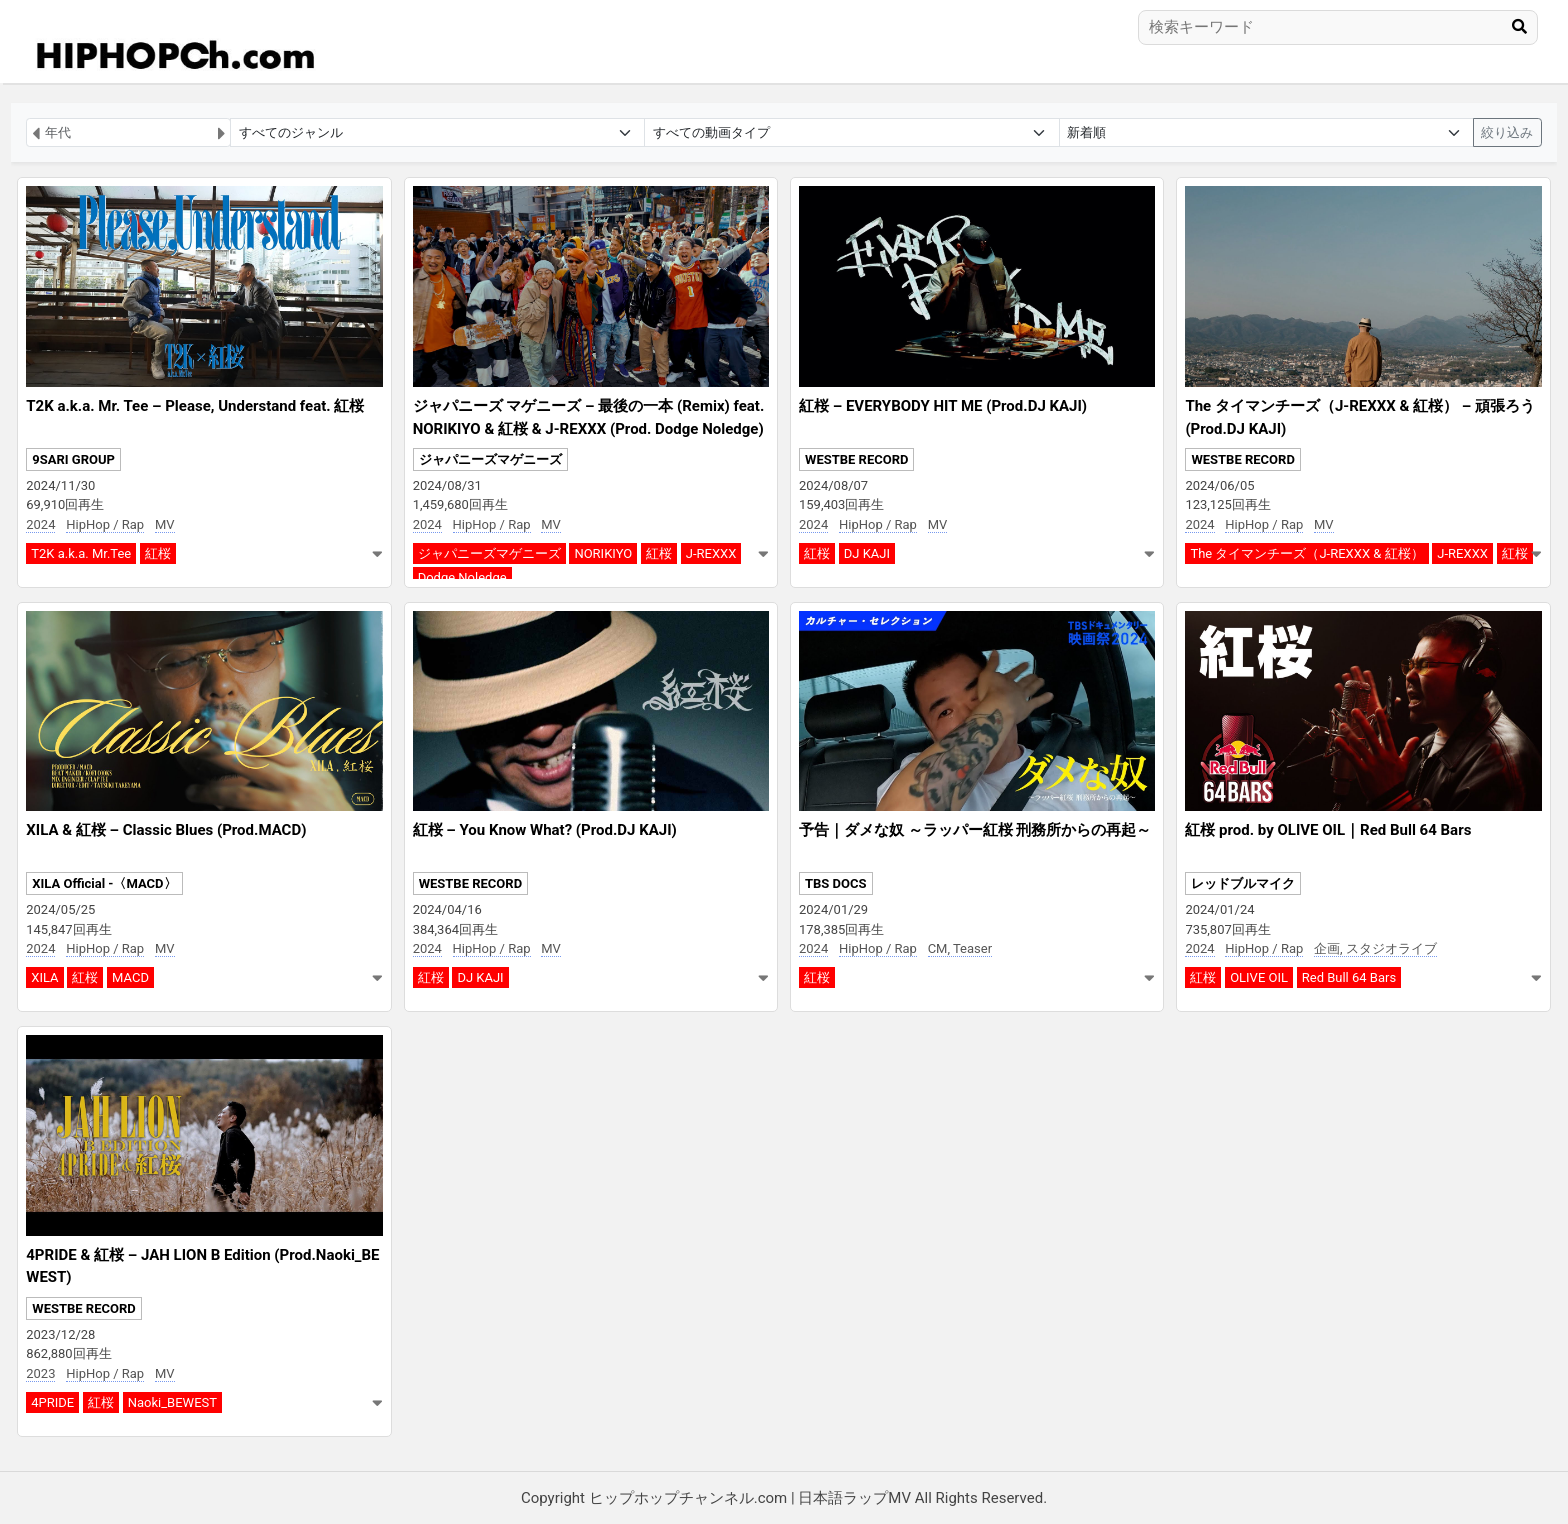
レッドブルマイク (1243, 883)
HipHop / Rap (105, 524)
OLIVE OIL (1259, 977)
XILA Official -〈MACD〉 (104, 883)
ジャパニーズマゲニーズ (490, 459)
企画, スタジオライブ (1375, 948)
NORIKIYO (603, 553)
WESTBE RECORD (856, 459)
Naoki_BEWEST (172, 1402)
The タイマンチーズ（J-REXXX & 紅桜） (1306, 553)
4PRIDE (52, 1402)
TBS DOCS (836, 883)
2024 (40, 524)
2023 (40, 1373)
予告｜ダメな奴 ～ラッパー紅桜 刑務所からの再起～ (975, 830)
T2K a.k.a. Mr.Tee (81, 553)
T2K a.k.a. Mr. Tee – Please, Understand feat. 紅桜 (195, 406)
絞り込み (1507, 132)
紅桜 (158, 553)
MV (165, 524)
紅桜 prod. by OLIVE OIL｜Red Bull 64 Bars (1328, 830)
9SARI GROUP (73, 459)
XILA (44, 977)
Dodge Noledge (462, 577)
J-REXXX (711, 553)
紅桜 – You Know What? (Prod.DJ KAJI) (545, 830)
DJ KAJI (867, 553)
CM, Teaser (960, 948)
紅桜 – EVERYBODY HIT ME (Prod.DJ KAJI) (943, 406)
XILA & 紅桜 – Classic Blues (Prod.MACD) (166, 830)
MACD (130, 977)
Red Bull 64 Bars (1349, 977)
